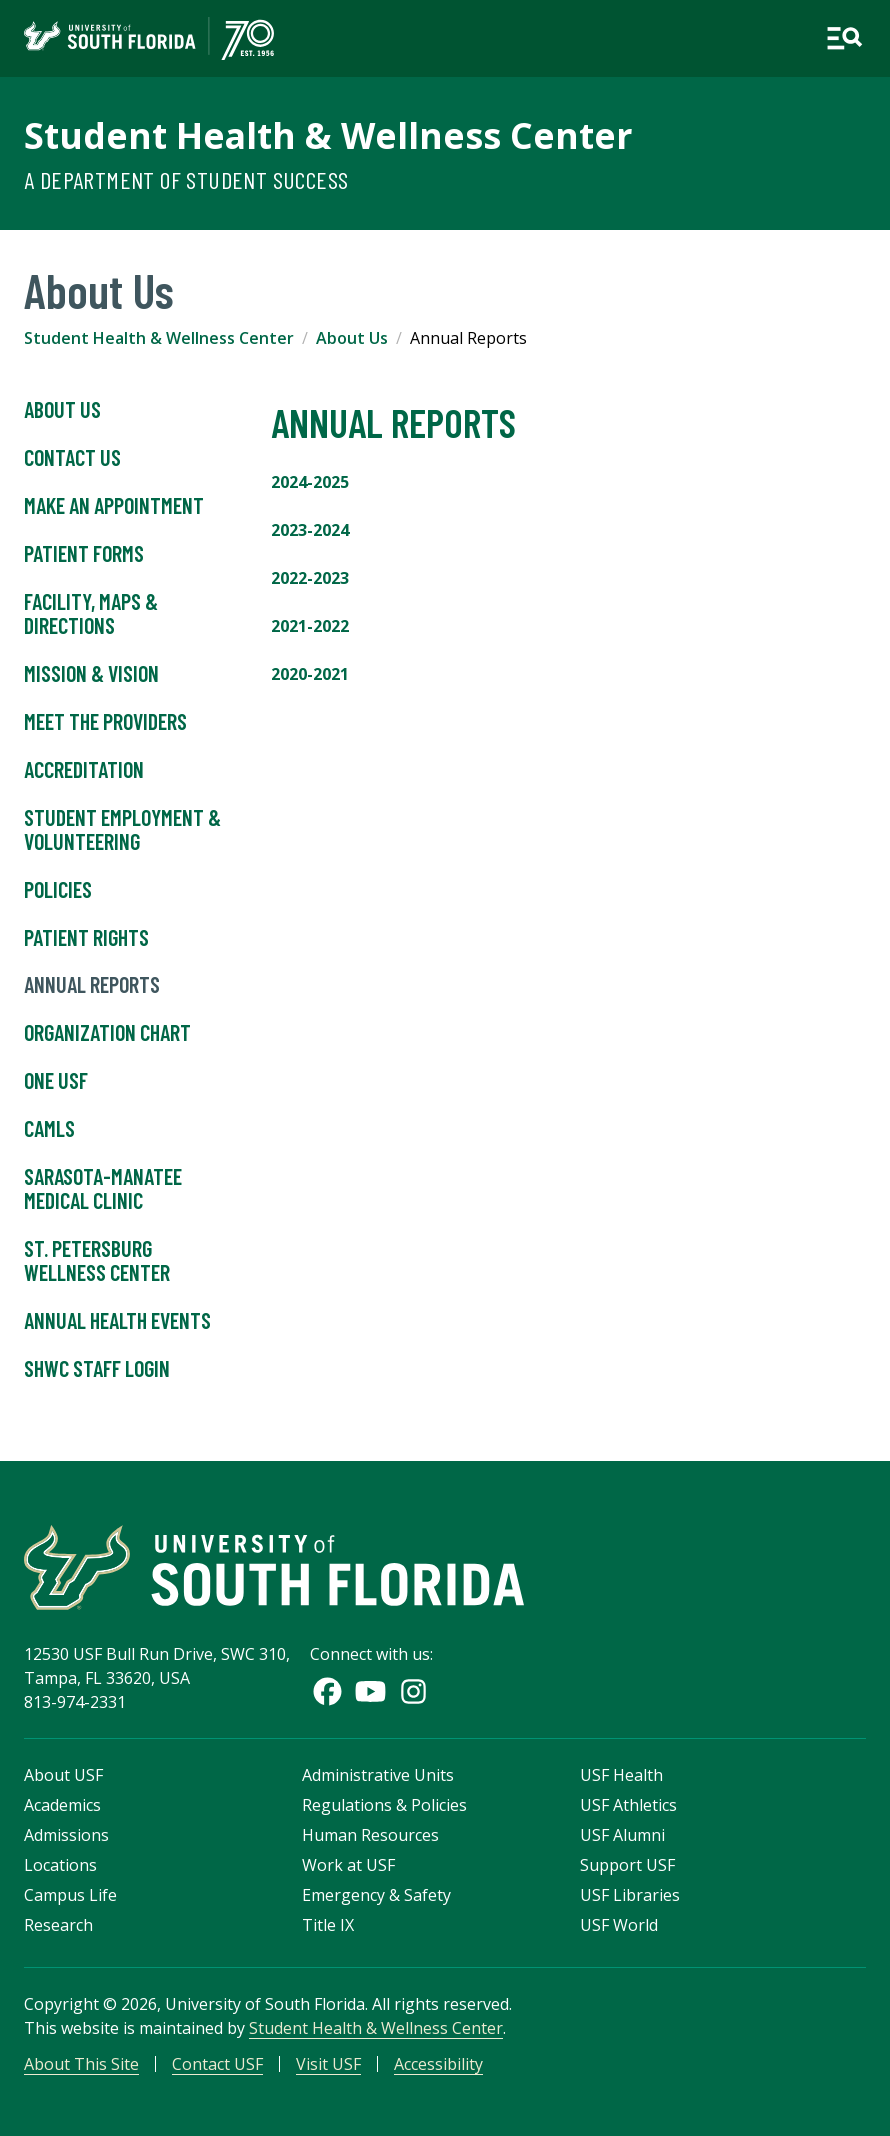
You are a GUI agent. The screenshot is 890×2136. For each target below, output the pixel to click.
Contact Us (72, 458)
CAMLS (49, 1129)
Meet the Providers (105, 722)
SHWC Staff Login (97, 1369)
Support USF (627, 1865)
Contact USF (217, 2064)
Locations (60, 1865)
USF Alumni (622, 1835)
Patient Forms (84, 554)
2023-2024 (310, 530)
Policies (58, 890)
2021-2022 (310, 626)
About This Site (81, 2064)
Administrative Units (378, 1775)
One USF (56, 1081)
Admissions (66, 1835)
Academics (62, 1805)
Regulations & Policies (384, 1805)
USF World (619, 1925)
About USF (63, 1775)
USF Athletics (628, 1805)
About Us (352, 338)
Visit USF (328, 2064)
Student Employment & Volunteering (122, 830)
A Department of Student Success (186, 179)
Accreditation (84, 770)
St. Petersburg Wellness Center (97, 1261)
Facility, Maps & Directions (91, 614)
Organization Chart (107, 1033)
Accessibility (438, 2064)
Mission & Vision (91, 674)
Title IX (328, 1925)
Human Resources (370, 1835)
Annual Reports (92, 985)
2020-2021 (310, 674)
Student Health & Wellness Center (328, 135)
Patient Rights (86, 938)
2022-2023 (310, 578)
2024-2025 (310, 482)
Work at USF (348, 1865)
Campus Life (70, 1895)
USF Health (621, 1775)
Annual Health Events (117, 1321)
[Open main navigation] (844, 38)
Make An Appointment (114, 506)
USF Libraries (630, 1895)
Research (58, 1925)
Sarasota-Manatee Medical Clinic (103, 1189)
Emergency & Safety (376, 1895)
